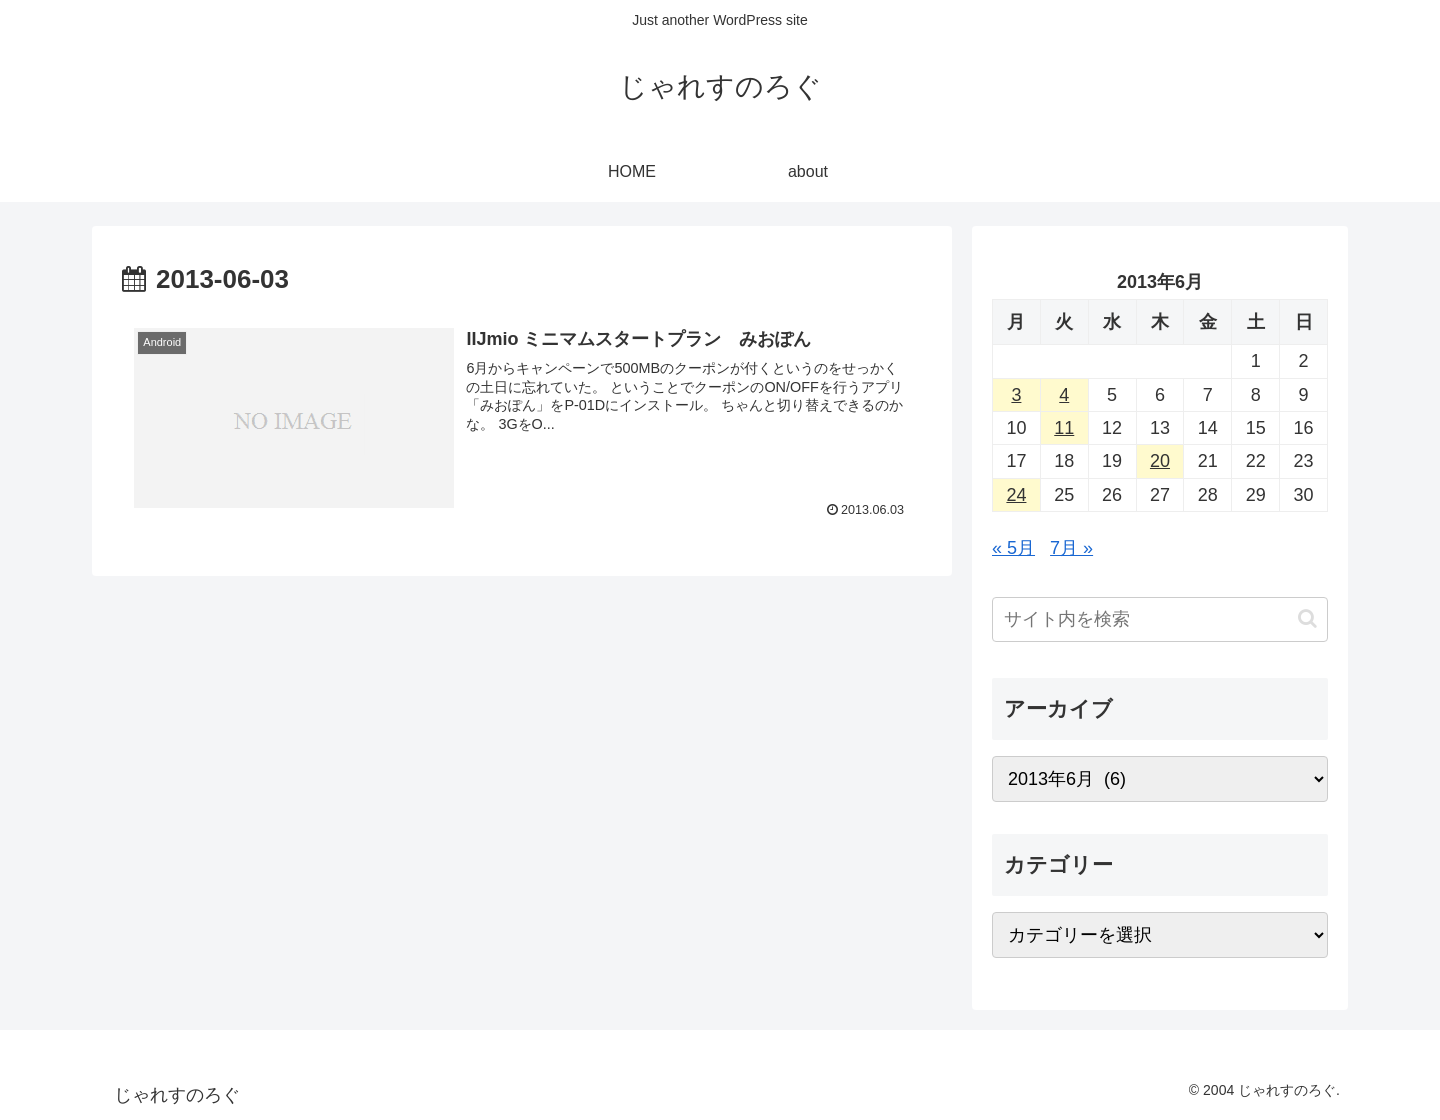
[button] (1307, 618)
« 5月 (1013, 548)
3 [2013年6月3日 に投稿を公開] (1016, 395)
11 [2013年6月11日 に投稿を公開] (1064, 428)
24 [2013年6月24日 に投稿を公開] (1016, 495)
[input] (1160, 619)
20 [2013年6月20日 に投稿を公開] (1160, 461)
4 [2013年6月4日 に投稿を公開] (1064, 395)
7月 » (1071, 548)
